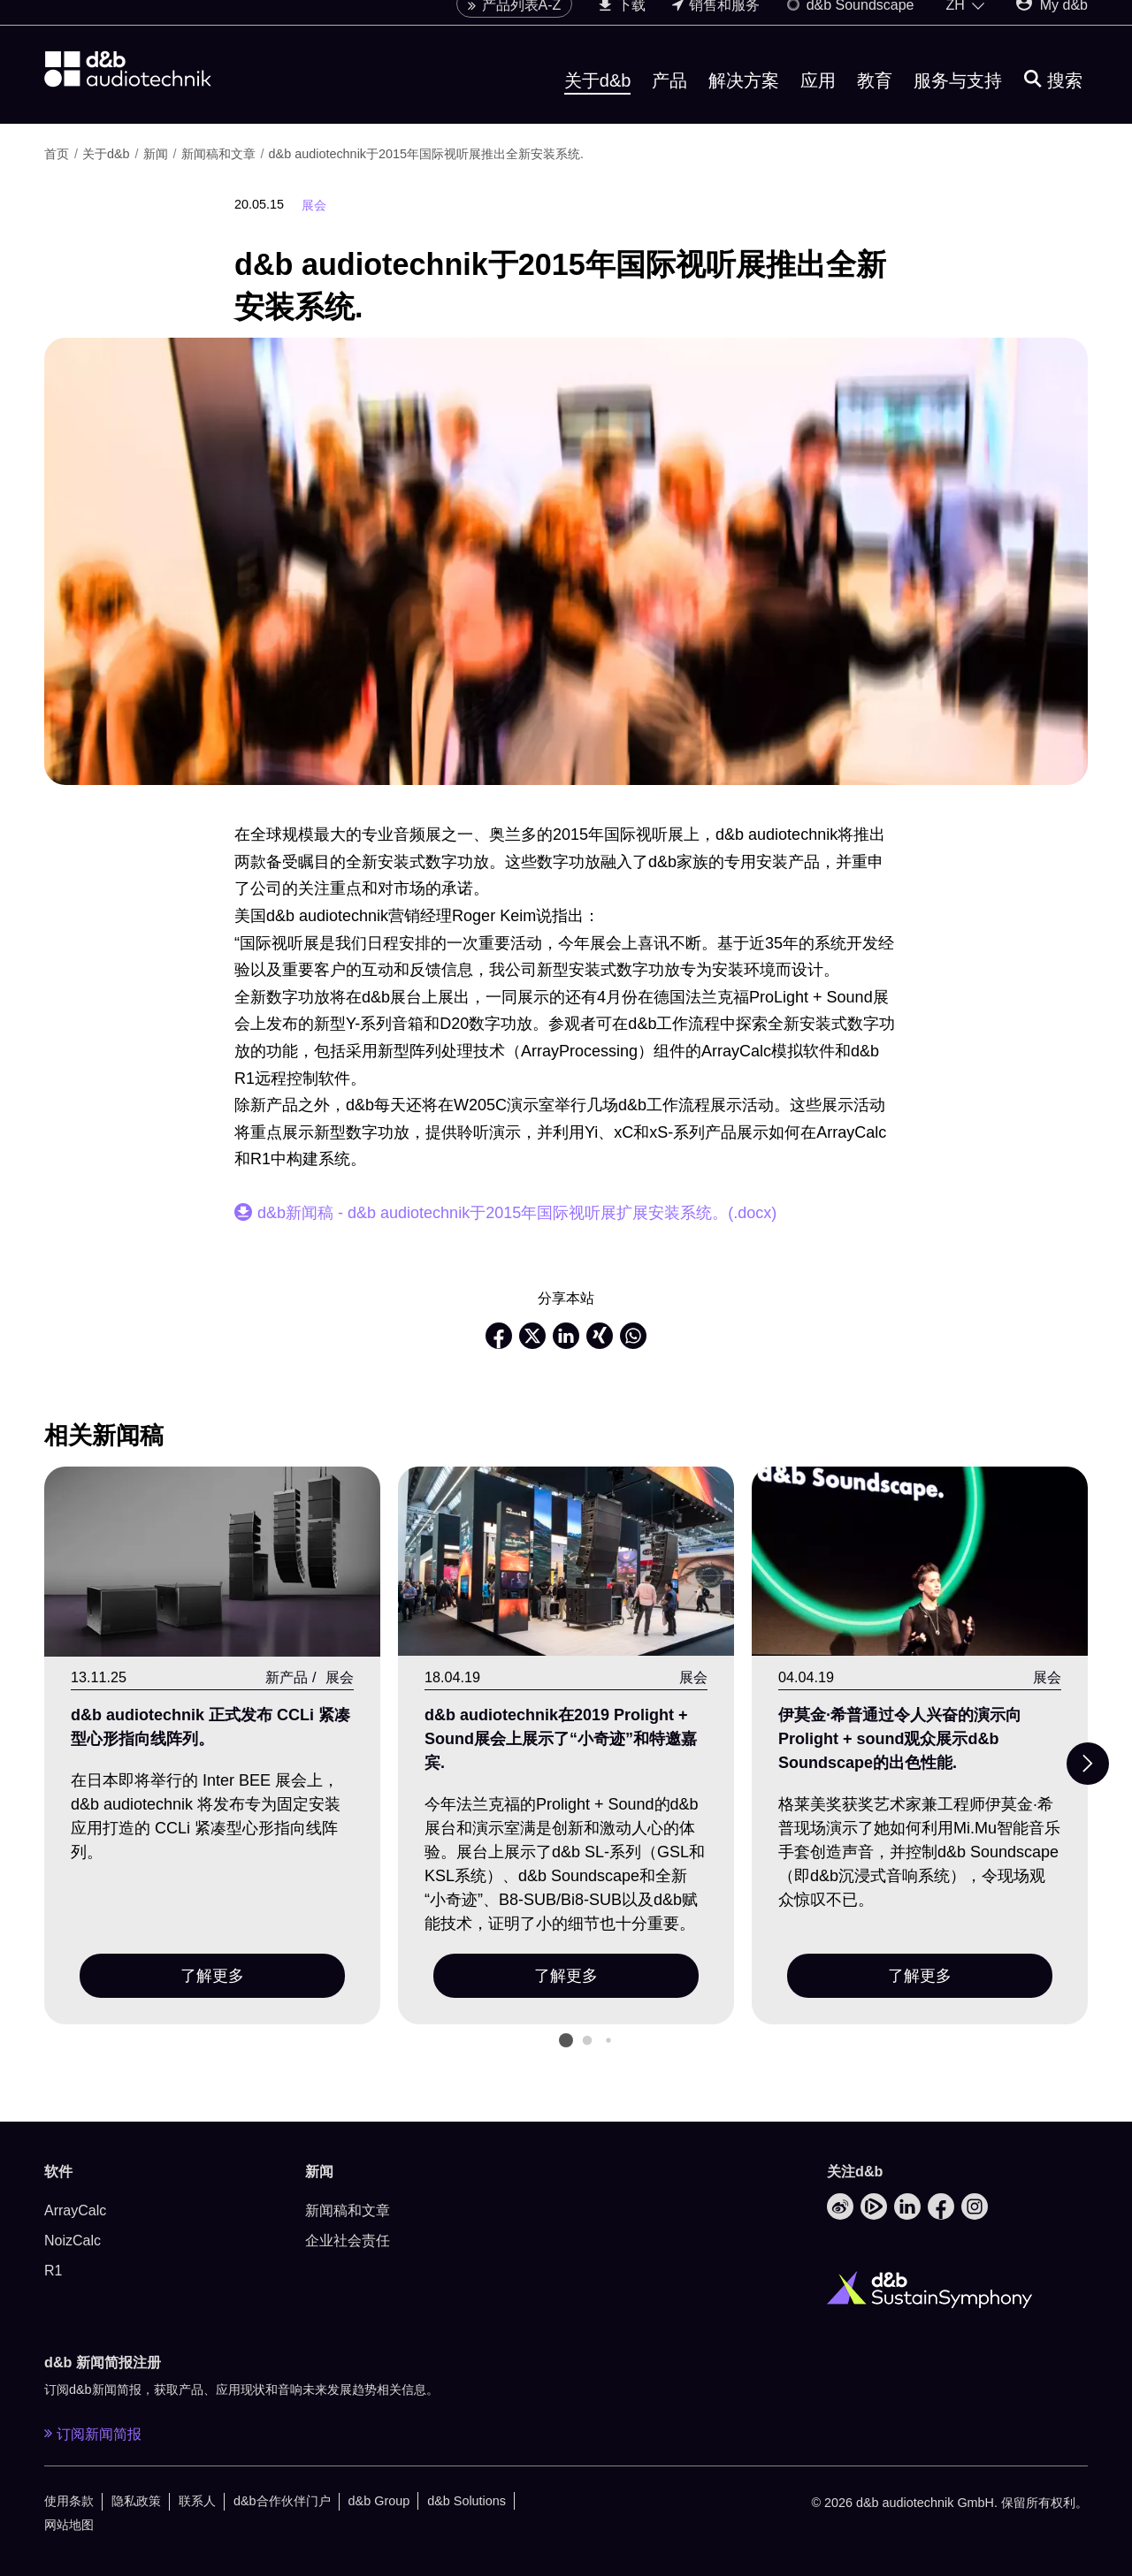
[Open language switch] (965, 25)
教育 (874, 100)
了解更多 (212, 1976)
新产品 (286, 1677)
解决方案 (743, 100)
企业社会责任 (347, 2240)
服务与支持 (958, 100)
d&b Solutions (466, 2501)
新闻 (157, 154)
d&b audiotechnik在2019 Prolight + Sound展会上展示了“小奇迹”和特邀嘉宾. (560, 1739)
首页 (58, 154)
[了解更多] (212, 1562)
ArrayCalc (75, 2210)
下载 (622, 24)
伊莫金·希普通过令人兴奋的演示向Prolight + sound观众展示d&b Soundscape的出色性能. (899, 1739)
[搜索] (1053, 100)
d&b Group (379, 2501)
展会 (314, 205)
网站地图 (69, 2525)
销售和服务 (716, 24)
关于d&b (597, 100)
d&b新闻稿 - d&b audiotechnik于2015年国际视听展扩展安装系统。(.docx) (516, 1213)
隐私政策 (136, 2501)
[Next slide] (1088, 1763)
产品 (669, 100)
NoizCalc (72, 2240)
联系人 (197, 2501)
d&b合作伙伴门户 (282, 2501)
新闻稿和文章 (220, 154)
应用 (818, 100)
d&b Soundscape (850, 24)
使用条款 (69, 2501)
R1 (53, 2270)
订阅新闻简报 (93, 2434)
